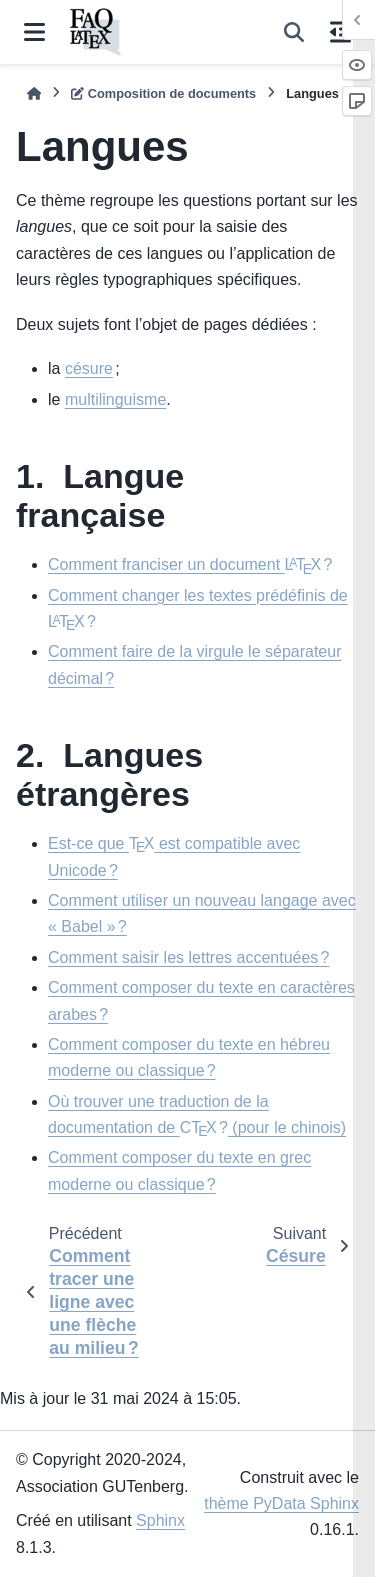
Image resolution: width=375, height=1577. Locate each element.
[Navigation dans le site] (34, 32)
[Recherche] (294, 32)
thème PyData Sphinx (281, 1503)
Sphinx (160, 1520)
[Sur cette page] (340, 32)
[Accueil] (34, 93)
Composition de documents (163, 93)
